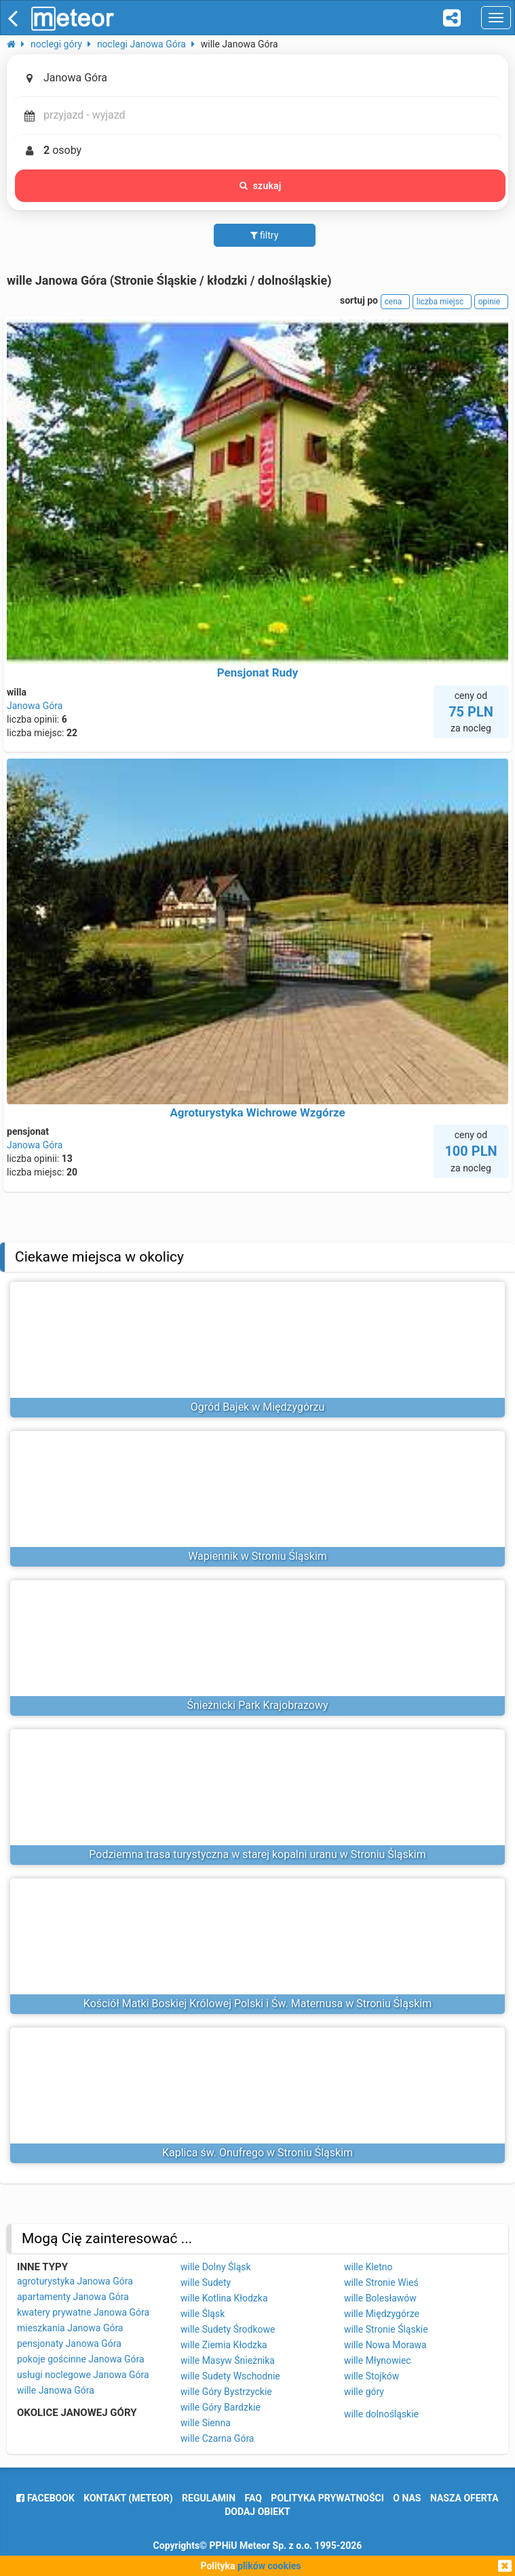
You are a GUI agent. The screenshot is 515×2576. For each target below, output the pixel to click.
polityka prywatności (327, 2498)
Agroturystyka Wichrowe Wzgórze (257, 1112)
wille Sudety (205, 2282)
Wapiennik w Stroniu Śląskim (257, 1556)
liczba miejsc (442, 301)
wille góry (364, 2391)
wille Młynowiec (377, 2360)
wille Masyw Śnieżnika (227, 2360)
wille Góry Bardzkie (220, 2407)
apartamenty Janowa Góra (73, 2296)
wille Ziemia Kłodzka (223, 2344)
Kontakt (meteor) (127, 2498)
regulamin (208, 2498)
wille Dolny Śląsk (215, 2266)
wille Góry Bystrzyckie (226, 2391)
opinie (491, 301)
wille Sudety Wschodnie (230, 2376)
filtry (264, 235)
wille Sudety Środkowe (227, 2329)
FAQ (253, 2498)
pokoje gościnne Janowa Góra (81, 2359)
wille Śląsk (202, 2313)
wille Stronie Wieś (381, 2282)
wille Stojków (371, 2376)
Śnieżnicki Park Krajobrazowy (257, 1705)
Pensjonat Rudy (257, 672)
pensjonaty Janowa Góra (69, 2343)
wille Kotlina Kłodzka (224, 2298)
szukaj (261, 185)
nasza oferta (464, 2498)
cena (395, 301)
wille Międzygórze (381, 2313)
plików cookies (269, 2565)
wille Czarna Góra (217, 2438)
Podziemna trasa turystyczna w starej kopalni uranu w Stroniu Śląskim (257, 1854)
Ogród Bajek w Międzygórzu (258, 1407)
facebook (45, 2498)
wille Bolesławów (380, 2298)
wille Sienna (205, 2422)
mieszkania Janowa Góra (70, 2327)
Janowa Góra (34, 705)
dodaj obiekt (257, 2511)
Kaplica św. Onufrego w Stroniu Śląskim (257, 2152)
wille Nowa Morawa (385, 2344)
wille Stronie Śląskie (386, 2329)
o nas (407, 2498)
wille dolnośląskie (381, 2414)
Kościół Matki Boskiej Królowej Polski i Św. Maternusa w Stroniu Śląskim (257, 2003)
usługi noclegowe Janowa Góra (83, 2374)
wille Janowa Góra (55, 2390)
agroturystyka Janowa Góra (75, 2281)
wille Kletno (368, 2266)
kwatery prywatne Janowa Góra (83, 2312)
